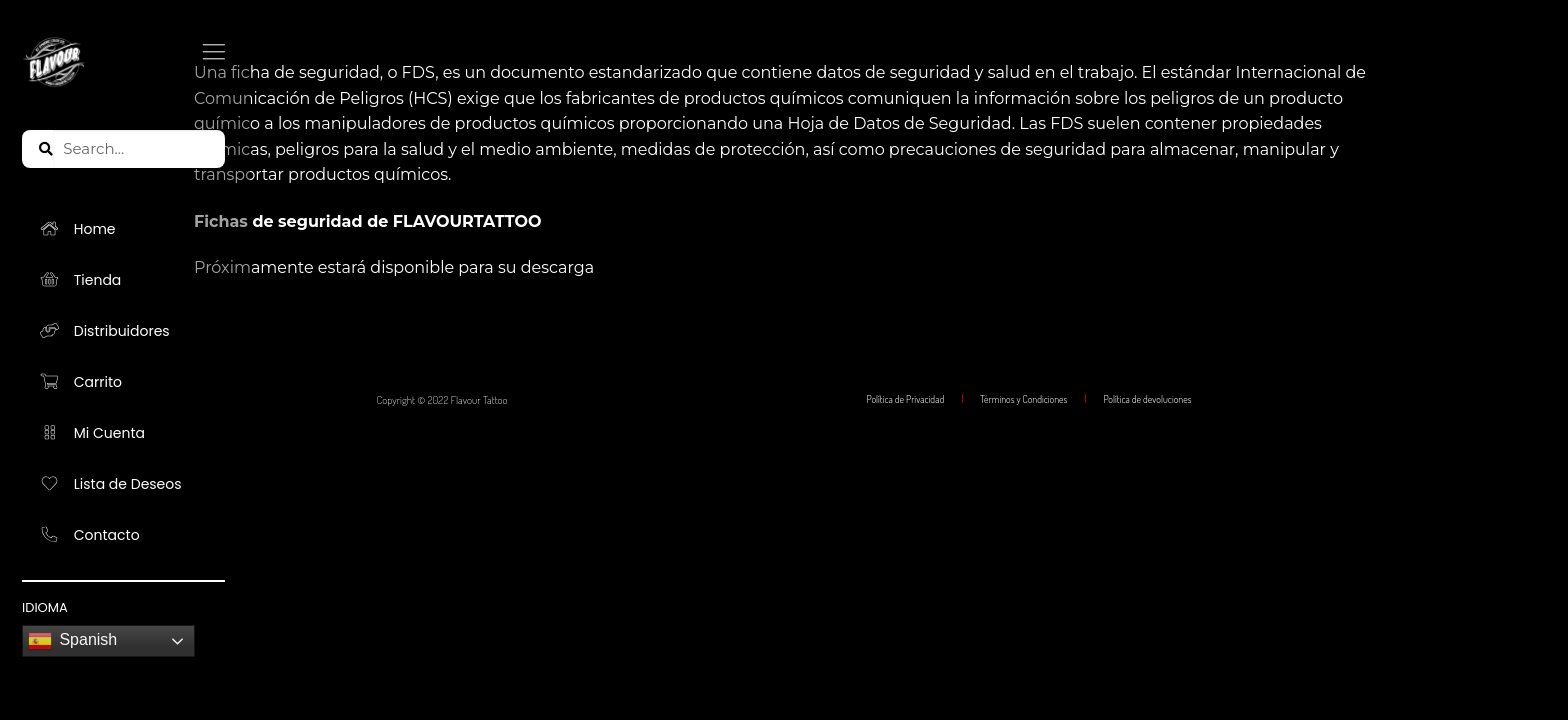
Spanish (72, 641)
